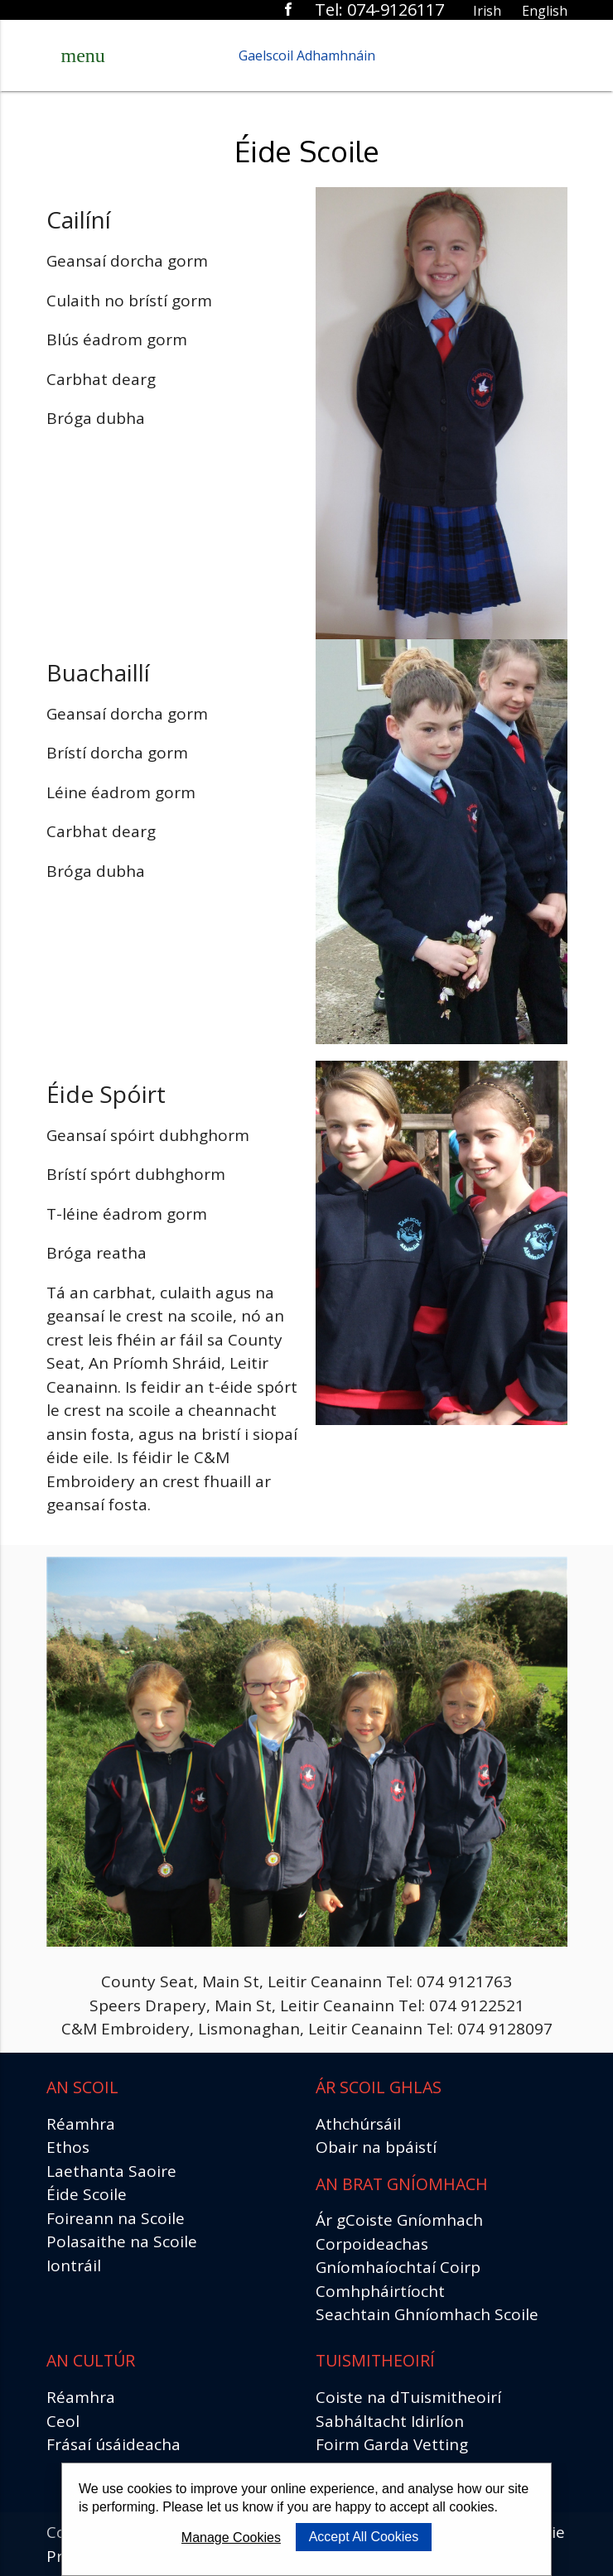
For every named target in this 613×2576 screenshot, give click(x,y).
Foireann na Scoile (115, 2218)
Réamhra (80, 2124)
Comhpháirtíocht (380, 2291)
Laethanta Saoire (111, 2171)
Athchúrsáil (358, 2124)
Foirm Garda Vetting (392, 2444)
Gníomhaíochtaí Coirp (398, 2267)
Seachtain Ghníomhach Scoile (427, 2314)
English (544, 11)
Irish (487, 11)
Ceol (63, 2421)
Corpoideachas (372, 2244)
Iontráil (73, 2265)
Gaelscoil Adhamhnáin (307, 55)
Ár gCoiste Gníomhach (399, 2220)
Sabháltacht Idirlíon (390, 2421)
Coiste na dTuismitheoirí (408, 2397)
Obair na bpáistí (376, 2147)
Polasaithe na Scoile (121, 2241)
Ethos (67, 2147)
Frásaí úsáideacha (113, 2444)
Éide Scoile (86, 2194)
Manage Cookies (231, 2537)
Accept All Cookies (364, 2537)
